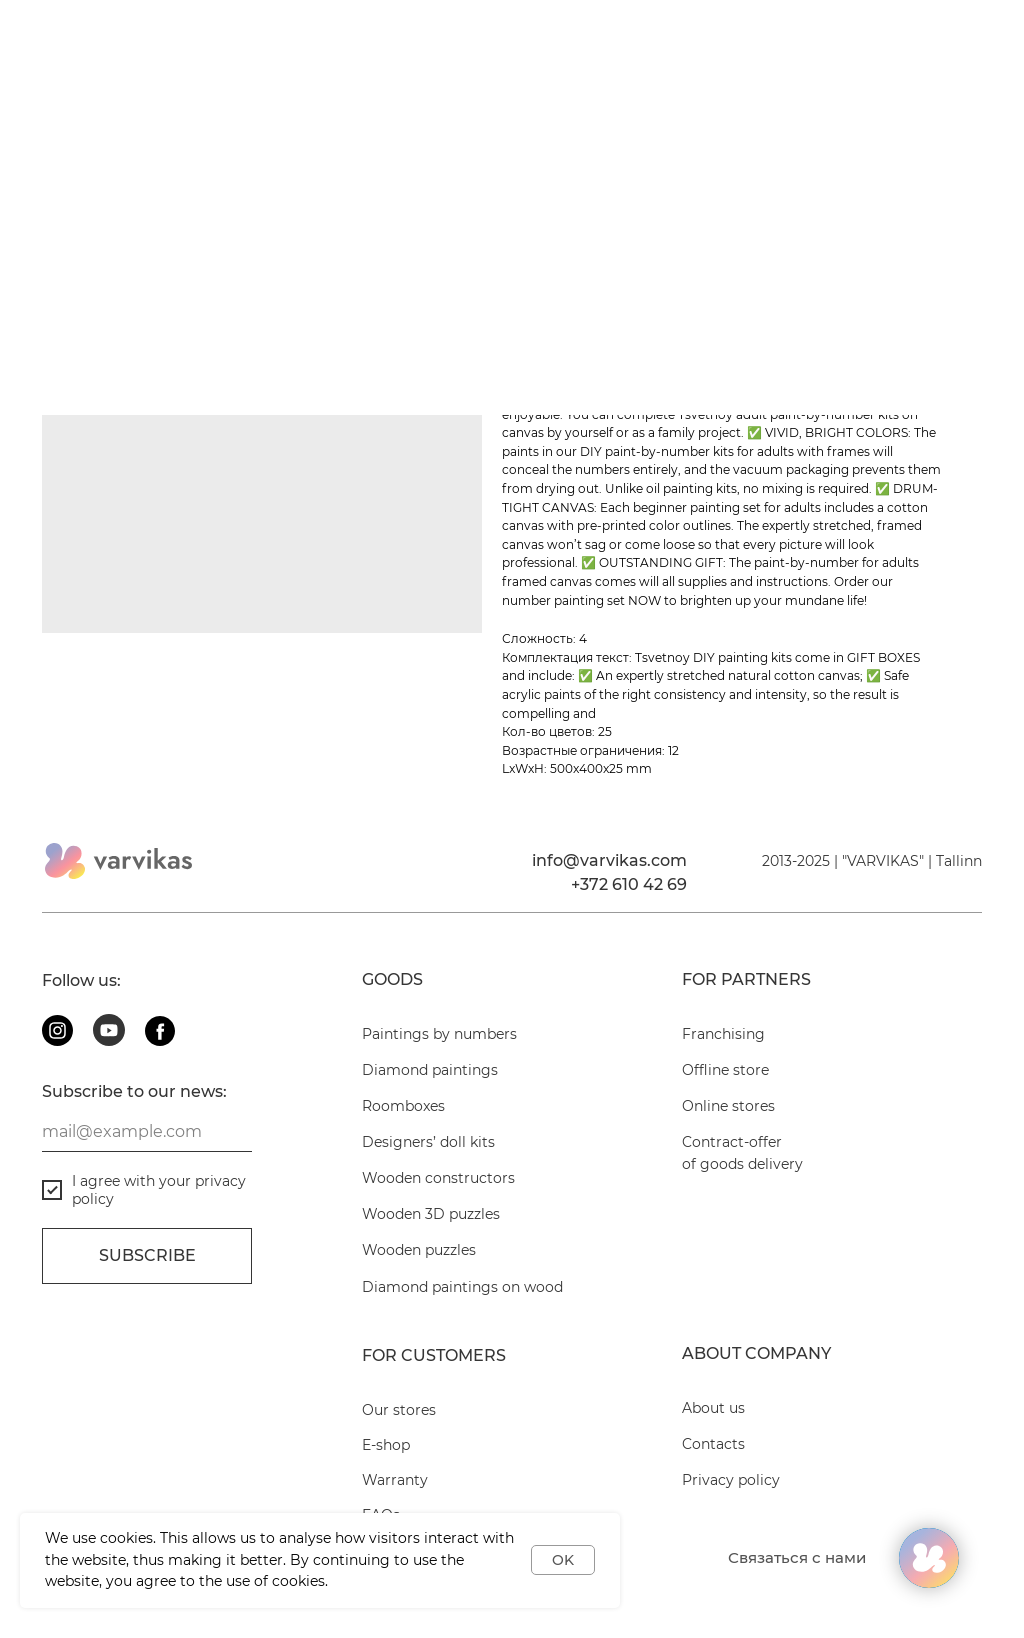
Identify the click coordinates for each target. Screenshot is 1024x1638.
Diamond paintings (430, 1070)
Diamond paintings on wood (462, 1287)
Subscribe (147, 1255)
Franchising (723, 1034)
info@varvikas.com (609, 860)
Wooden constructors (438, 1178)
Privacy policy (731, 1480)
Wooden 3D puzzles (431, 1214)
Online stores (728, 1106)
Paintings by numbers (439, 1034)
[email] (147, 1132)
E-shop (386, 1445)
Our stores (399, 1410)
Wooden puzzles (419, 1250)
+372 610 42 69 (629, 884)
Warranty (395, 1480)
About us (713, 1408)
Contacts (713, 1444)
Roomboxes (403, 1106)
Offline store (725, 1070)
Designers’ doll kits (428, 1142)
